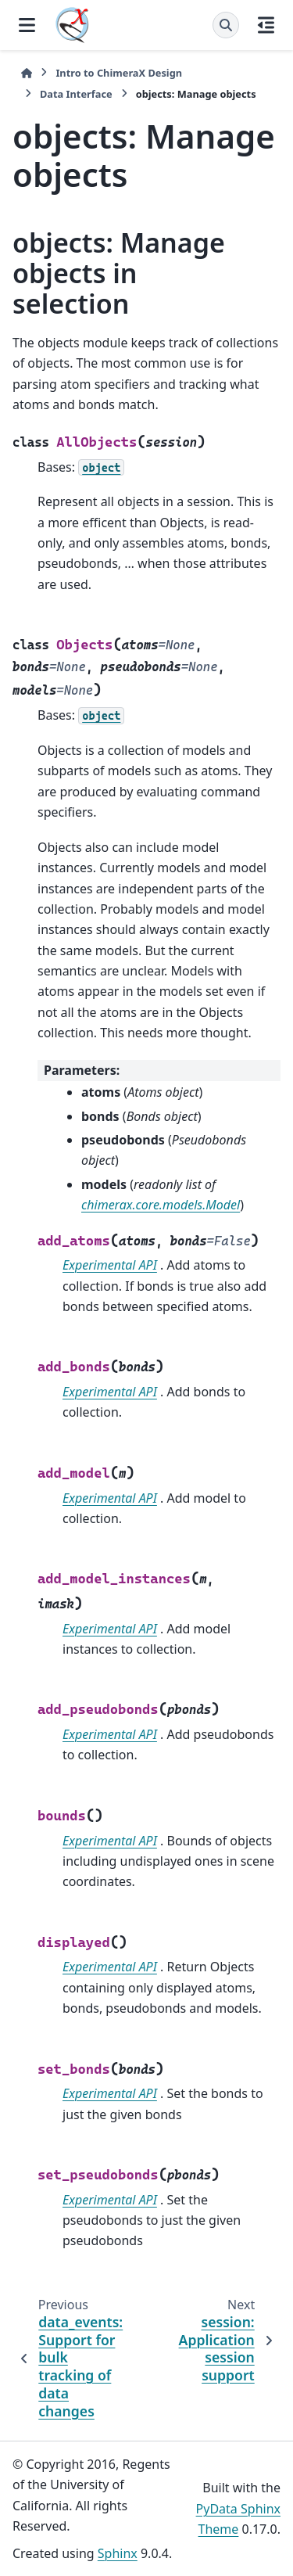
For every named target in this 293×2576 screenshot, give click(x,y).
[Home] (26, 73)
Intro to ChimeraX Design (118, 73)
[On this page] (266, 25)
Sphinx (118, 2553)
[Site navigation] (27, 25)
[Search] (226, 25)
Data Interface (76, 94)
